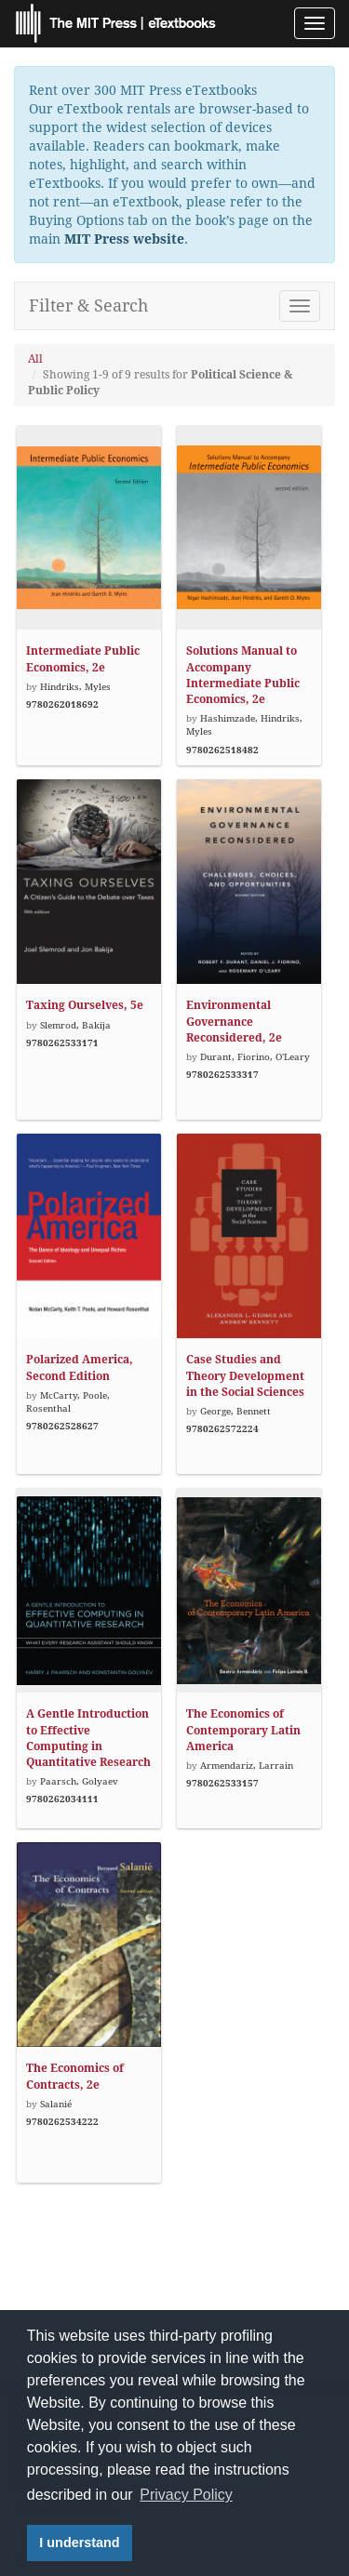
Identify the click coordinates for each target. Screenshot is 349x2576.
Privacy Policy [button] (186, 2495)
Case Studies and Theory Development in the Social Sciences (245, 1375)
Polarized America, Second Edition (79, 1367)
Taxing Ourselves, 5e (84, 1005)
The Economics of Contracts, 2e (75, 2076)
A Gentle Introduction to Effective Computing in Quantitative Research (88, 1737)
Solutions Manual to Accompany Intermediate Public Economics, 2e (243, 674)
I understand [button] (79, 2542)
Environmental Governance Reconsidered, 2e (234, 1021)
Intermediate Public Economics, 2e (83, 658)
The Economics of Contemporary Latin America (243, 1729)
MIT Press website (124, 239)
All (35, 358)
